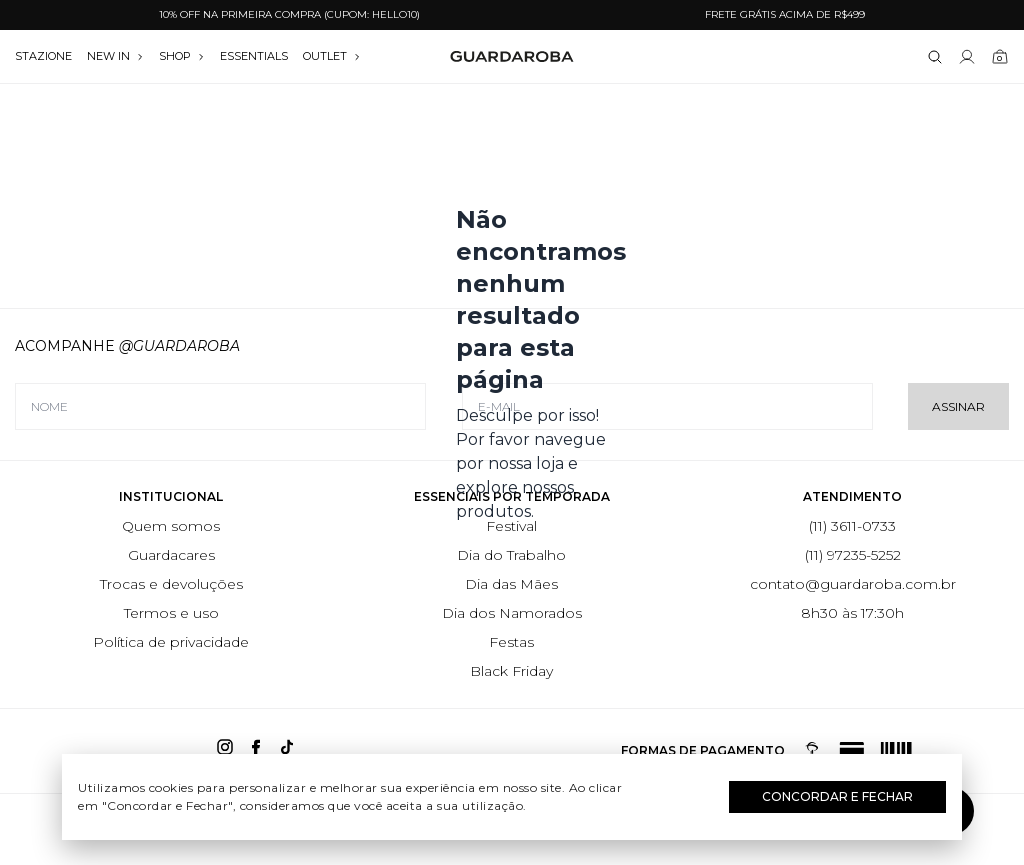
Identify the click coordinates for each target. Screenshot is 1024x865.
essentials (254, 56)
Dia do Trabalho (511, 555)
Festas (511, 642)
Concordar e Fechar (837, 796)
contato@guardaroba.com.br (853, 584)
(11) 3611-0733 (852, 526)
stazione (43, 56)
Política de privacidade (171, 642)
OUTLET (332, 56)
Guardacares (171, 555)
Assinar (958, 406)
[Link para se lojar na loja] (967, 57)
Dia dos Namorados (512, 613)
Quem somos (171, 526)
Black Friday (511, 671)
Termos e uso (171, 613)
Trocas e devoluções (171, 584)
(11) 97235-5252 (853, 555)
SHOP (182, 56)
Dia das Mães (511, 584)
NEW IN (115, 56)
